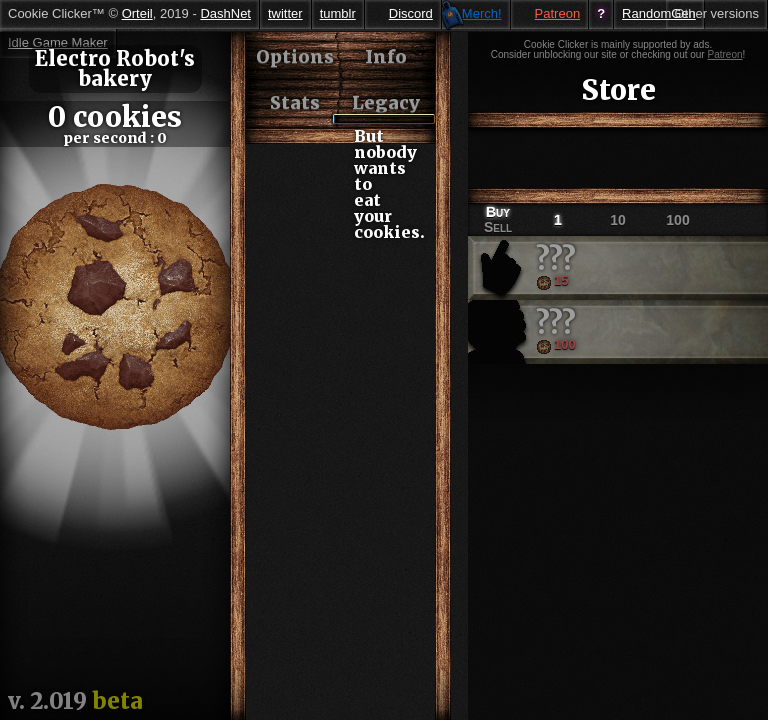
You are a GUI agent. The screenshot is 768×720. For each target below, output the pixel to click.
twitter (285, 13)
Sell (498, 227)
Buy (498, 212)
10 (618, 220)
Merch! (482, 13)
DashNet (225, 13)
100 (677, 220)
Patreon (558, 13)
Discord (411, 13)
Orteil (137, 13)
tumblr (338, 13)
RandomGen (659, 13)
